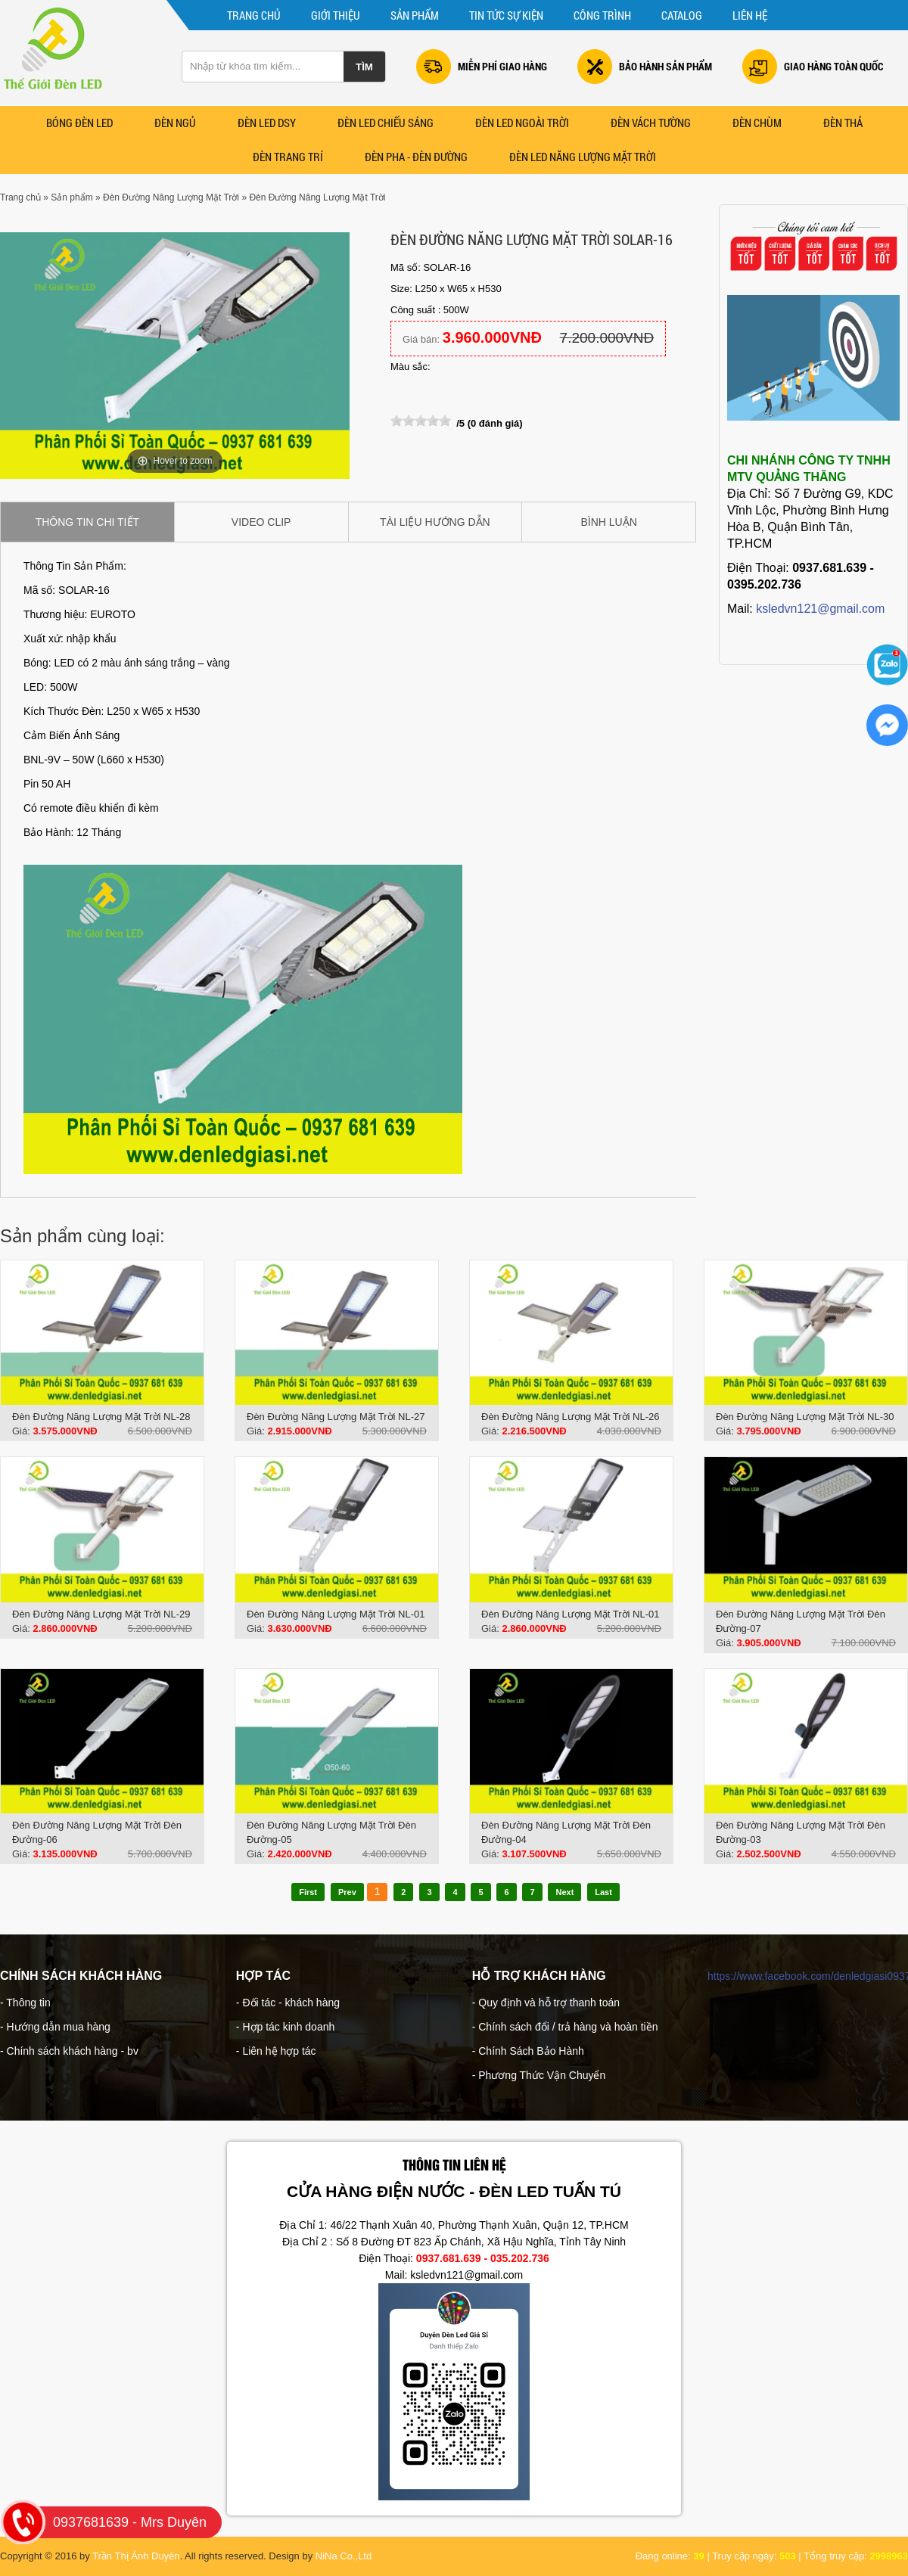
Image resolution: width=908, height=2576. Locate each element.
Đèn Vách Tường (651, 122)
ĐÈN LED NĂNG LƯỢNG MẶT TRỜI (582, 156)
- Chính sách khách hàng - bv (69, 2051)
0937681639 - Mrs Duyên (111, 2522)
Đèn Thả (843, 122)
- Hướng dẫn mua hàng (55, 2027)
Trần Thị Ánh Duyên (136, 2556)
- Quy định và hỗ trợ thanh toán (546, 2002)
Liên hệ (749, 15)
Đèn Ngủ (175, 122)
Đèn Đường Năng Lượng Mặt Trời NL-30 (805, 1416)
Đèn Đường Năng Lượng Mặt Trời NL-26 (570, 1416)
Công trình (602, 15)
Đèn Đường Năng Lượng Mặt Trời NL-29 (101, 1614)
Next (564, 1892)
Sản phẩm (414, 15)
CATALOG (681, 15)
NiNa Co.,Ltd (344, 2556)
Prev (347, 1892)
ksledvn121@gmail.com (820, 608)
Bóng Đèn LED (79, 122)
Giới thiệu (335, 15)
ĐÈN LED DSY (267, 122)
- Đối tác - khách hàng (288, 2002)
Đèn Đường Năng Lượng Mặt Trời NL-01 (335, 1614)
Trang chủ (254, 15)
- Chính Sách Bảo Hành (528, 2051)
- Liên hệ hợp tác (276, 2051)
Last (603, 1892)
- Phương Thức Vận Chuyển (539, 2075)
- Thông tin (25, 2002)
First (308, 1892)
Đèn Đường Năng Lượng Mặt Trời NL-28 (101, 1416)
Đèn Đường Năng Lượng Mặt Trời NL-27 (335, 1416)
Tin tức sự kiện (506, 15)
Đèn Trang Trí (288, 156)
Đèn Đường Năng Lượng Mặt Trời (171, 197)
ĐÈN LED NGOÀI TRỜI (522, 122)
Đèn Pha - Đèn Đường (416, 156)
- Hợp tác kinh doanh (285, 2027)
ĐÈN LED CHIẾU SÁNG (385, 122)
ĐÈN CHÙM (757, 122)
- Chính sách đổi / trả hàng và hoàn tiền (565, 2027)
